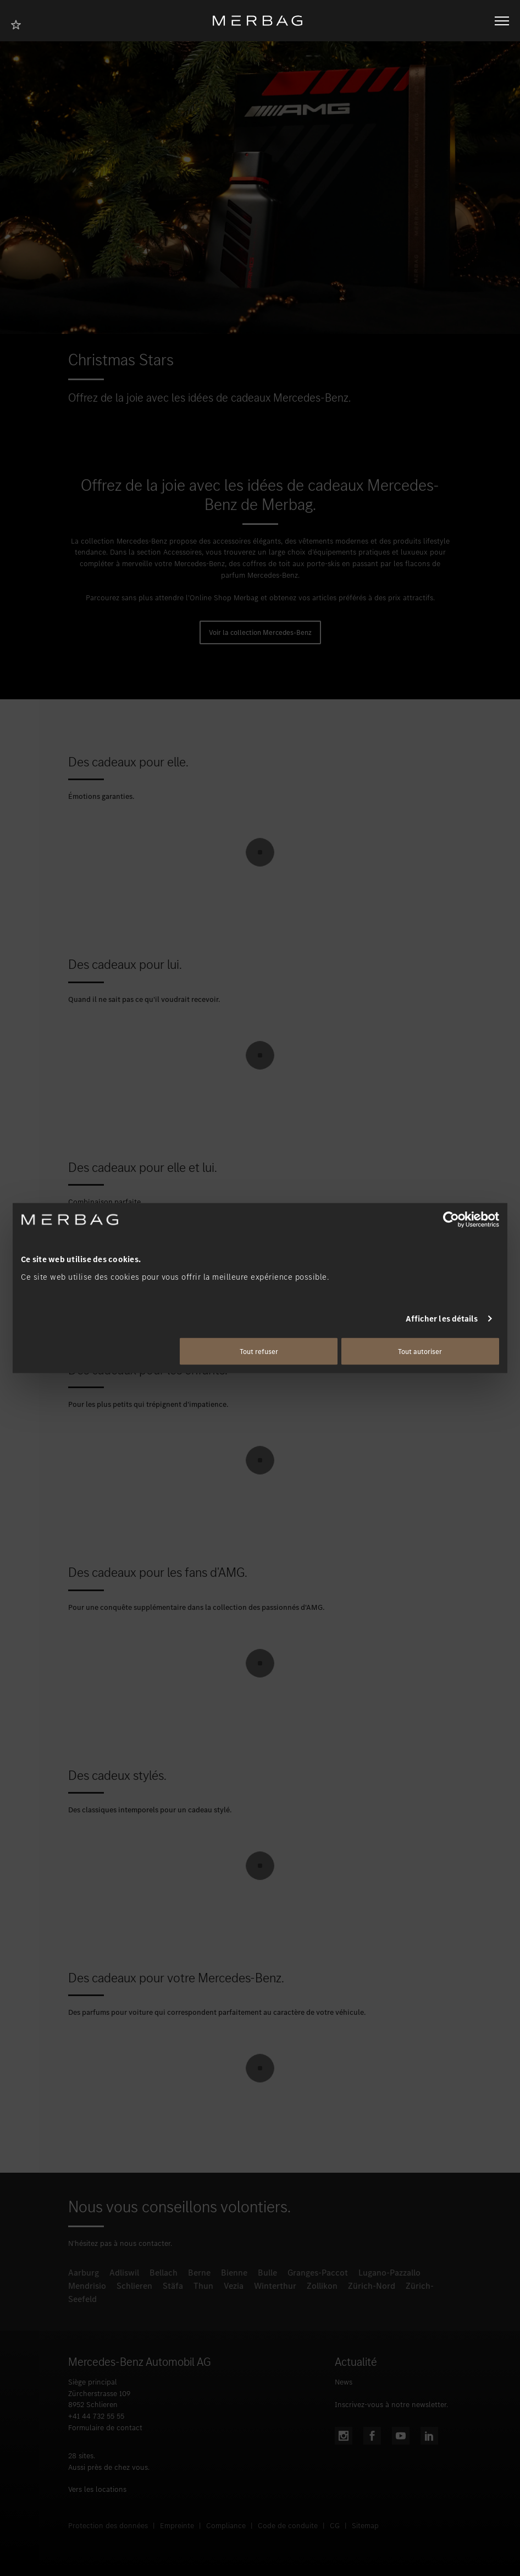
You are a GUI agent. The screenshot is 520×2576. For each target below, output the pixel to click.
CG (335, 2525)
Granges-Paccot (317, 2272)
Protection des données (108, 2525)
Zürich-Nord (371, 2286)
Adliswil (124, 2272)
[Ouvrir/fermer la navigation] (502, 21)
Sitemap (365, 2525)
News (343, 2382)
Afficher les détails (442, 1318)
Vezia (234, 2286)
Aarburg (83, 2272)
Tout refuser (259, 1351)
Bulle (267, 2272)
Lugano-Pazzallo (389, 2272)
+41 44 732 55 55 (96, 2416)
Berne (199, 2272)
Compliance (226, 2525)
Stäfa (173, 2286)
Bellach (164, 2272)
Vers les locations (97, 2489)
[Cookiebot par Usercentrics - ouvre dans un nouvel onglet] (451, 1220)
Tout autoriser (420, 1351)
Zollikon (322, 2286)
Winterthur (275, 2286)
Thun (203, 2286)
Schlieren (134, 2286)
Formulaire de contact (105, 2427)
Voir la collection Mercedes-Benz (260, 632)
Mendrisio (87, 2286)
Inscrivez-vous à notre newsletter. (391, 2404)
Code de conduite (288, 2525)
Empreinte (177, 2525)
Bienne (234, 2272)
